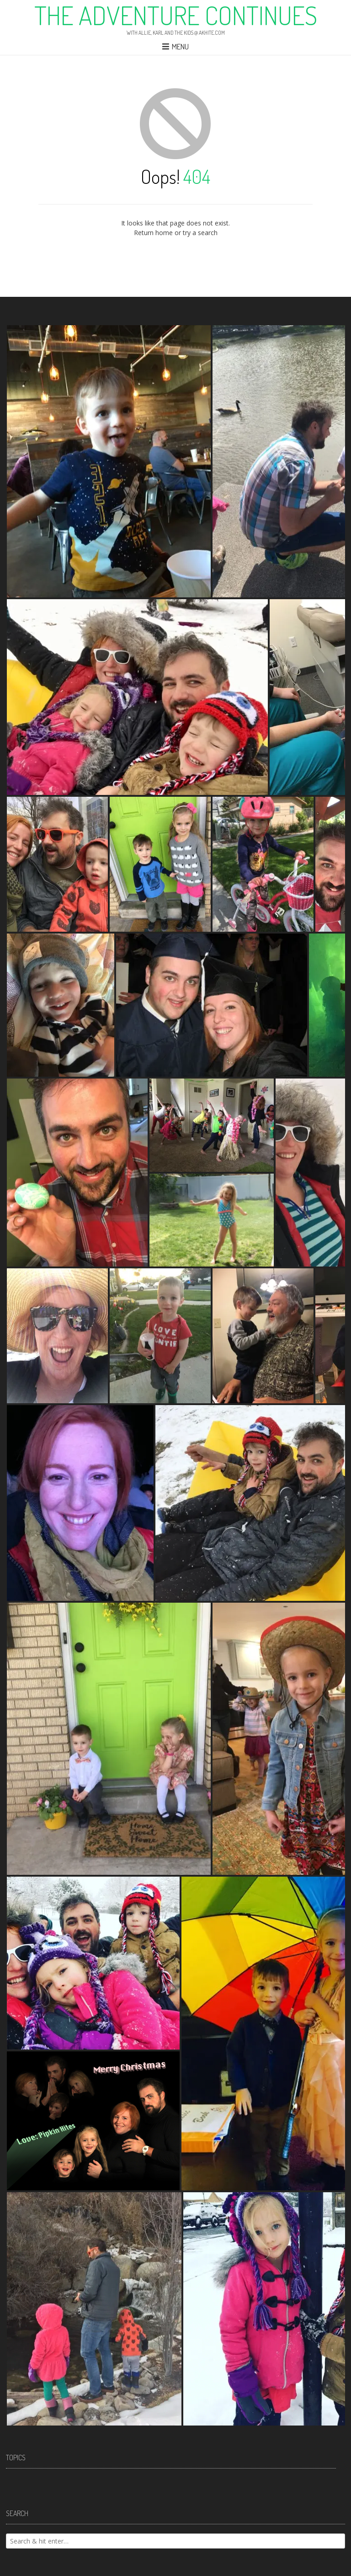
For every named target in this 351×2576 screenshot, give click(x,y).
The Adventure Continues (175, 15)
